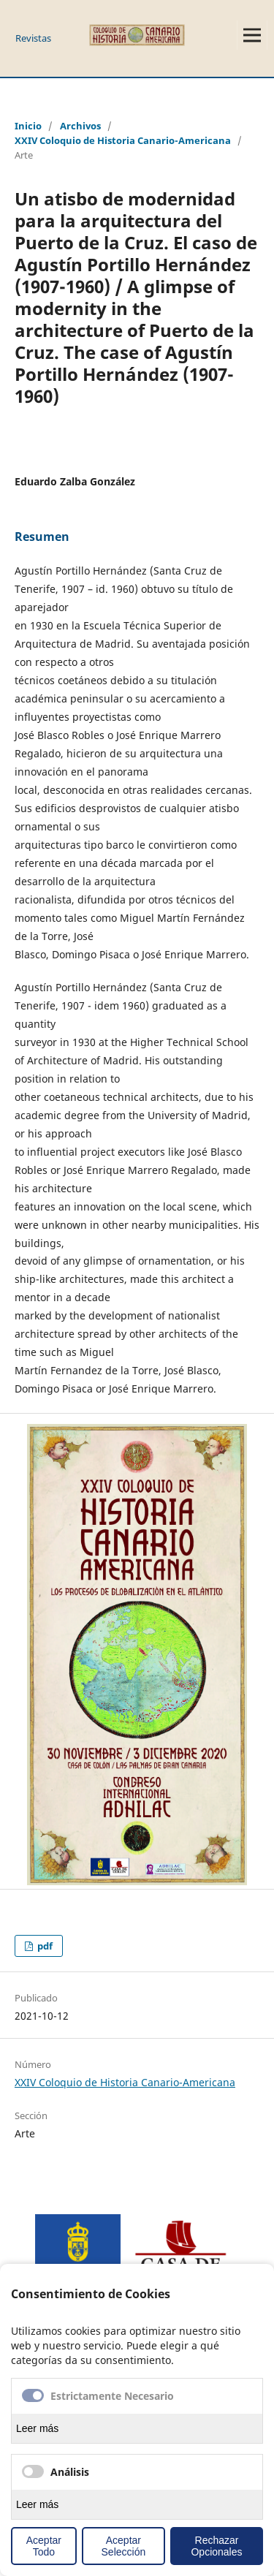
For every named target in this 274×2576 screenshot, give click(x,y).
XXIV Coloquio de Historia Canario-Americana (123, 140)
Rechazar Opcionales (216, 2546)
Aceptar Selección (124, 2546)
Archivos (80, 125)
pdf (44, 1945)
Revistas (33, 38)
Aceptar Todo (43, 2546)
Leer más (37, 2428)
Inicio (28, 125)
